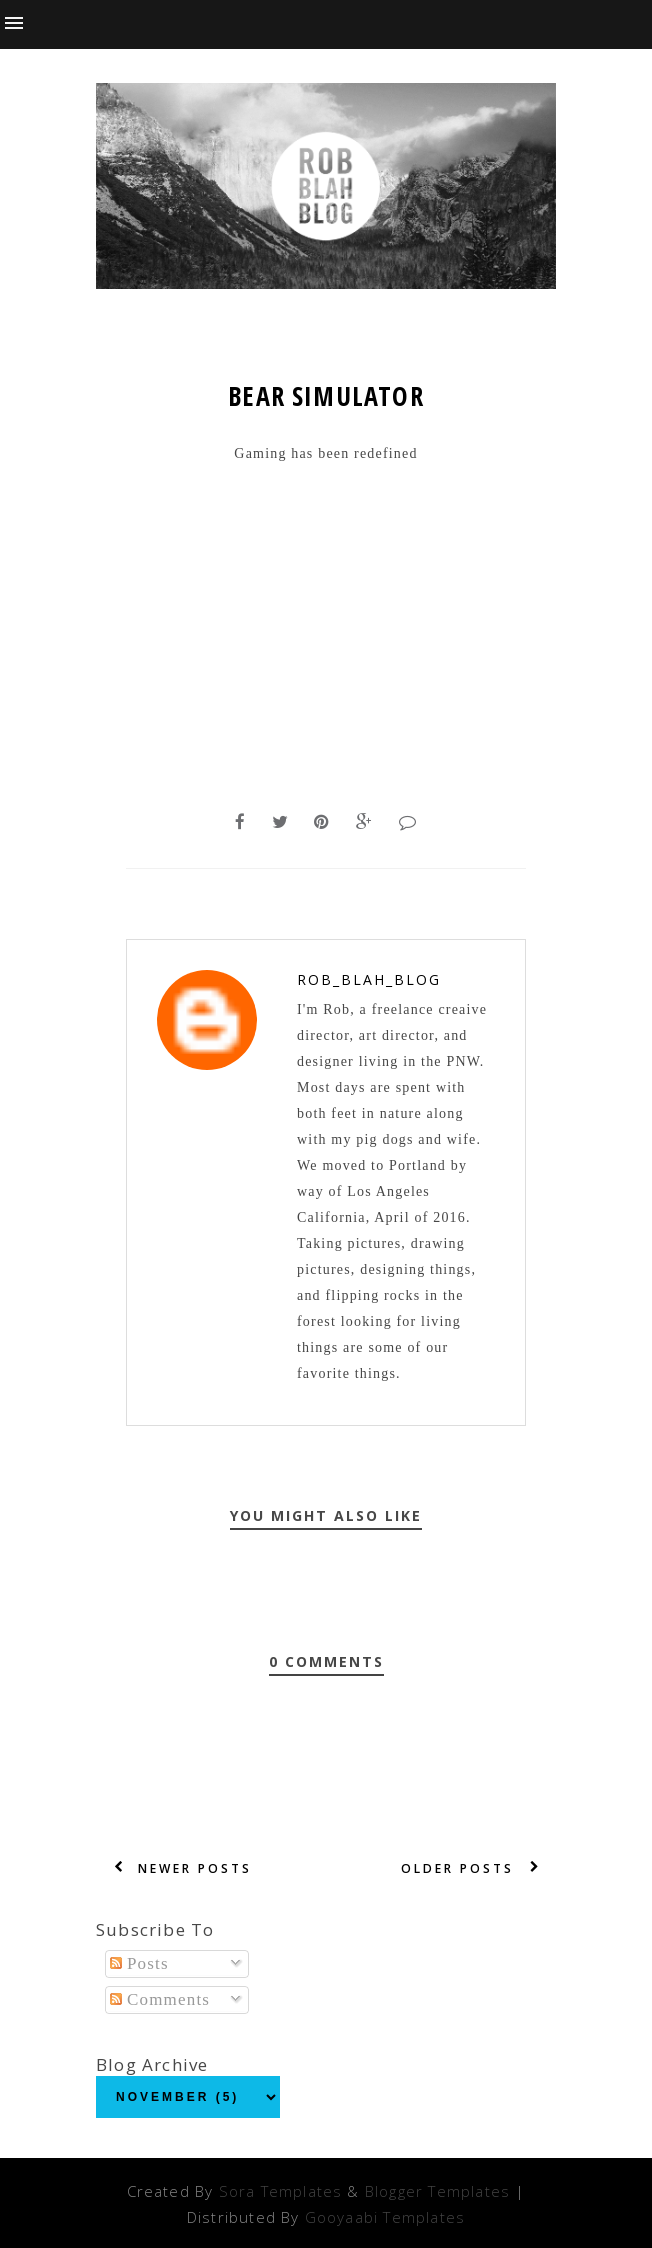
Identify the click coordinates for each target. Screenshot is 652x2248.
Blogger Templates (437, 2191)
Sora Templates (281, 2191)
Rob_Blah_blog (369, 979)
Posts (139, 1963)
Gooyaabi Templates (385, 2217)
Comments (160, 1999)
